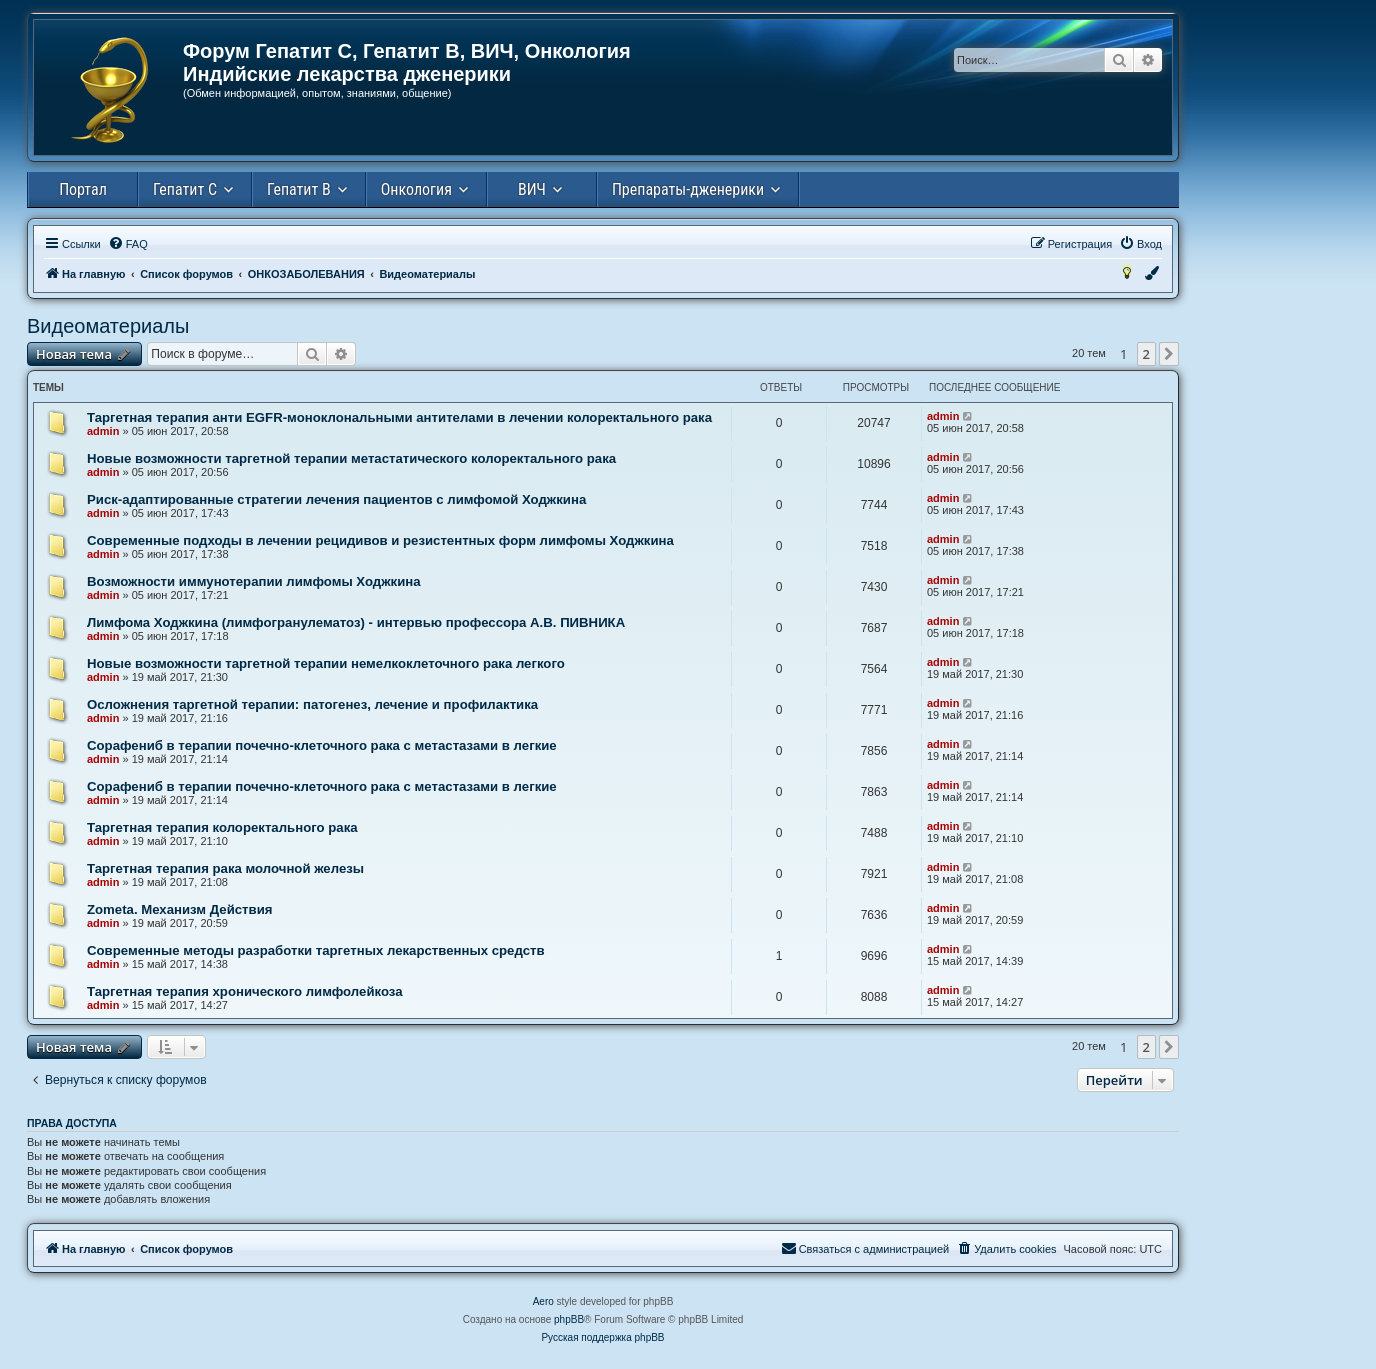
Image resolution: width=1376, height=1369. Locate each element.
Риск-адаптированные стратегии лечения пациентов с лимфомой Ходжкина (336, 499)
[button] (1169, 354)
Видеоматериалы (108, 326)
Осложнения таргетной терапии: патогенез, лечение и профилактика (312, 704)
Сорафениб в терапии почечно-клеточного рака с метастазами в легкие (322, 745)
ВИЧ (532, 189)
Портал (83, 189)
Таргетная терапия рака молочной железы (225, 868)
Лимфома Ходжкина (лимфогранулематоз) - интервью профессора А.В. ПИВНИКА (356, 622)
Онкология (416, 189)
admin (103, 431)
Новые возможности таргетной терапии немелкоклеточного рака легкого (326, 663)
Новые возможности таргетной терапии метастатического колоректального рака (351, 458)
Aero (543, 1301)
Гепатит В (299, 189)
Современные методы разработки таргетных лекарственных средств (316, 950)
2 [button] (1146, 354)
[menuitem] (128, 244)
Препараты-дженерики (688, 189)
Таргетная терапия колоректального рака (222, 827)
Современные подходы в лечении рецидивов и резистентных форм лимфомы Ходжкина (380, 540)
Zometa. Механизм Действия (179, 909)
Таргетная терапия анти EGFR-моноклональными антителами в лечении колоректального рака (399, 417)
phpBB (569, 1319)
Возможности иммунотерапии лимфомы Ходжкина (254, 581)
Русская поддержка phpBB (602, 1337)
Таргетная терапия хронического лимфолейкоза (245, 991)
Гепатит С (185, 189)
